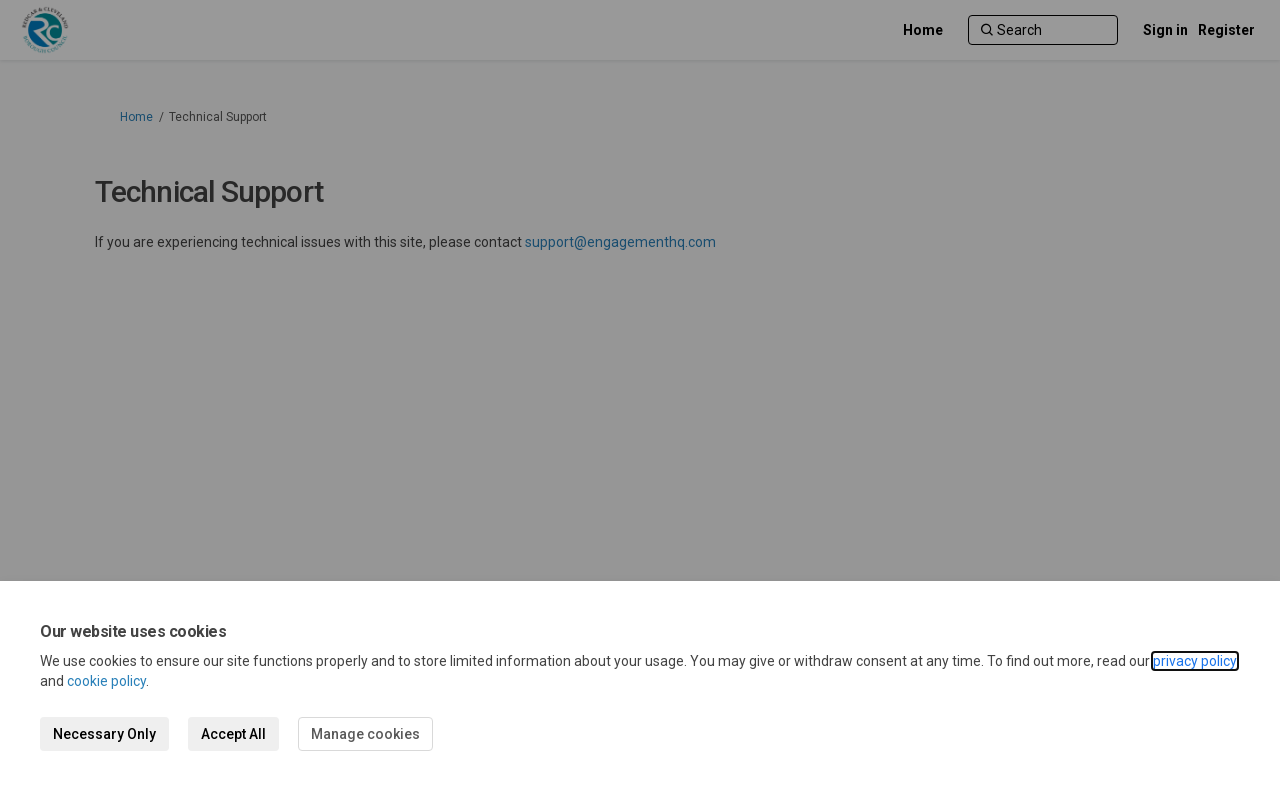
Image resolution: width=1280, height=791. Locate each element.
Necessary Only (104, 734)
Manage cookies (365, 734)
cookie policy (106, 681)
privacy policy (1195, 661)
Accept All (233, 734)
